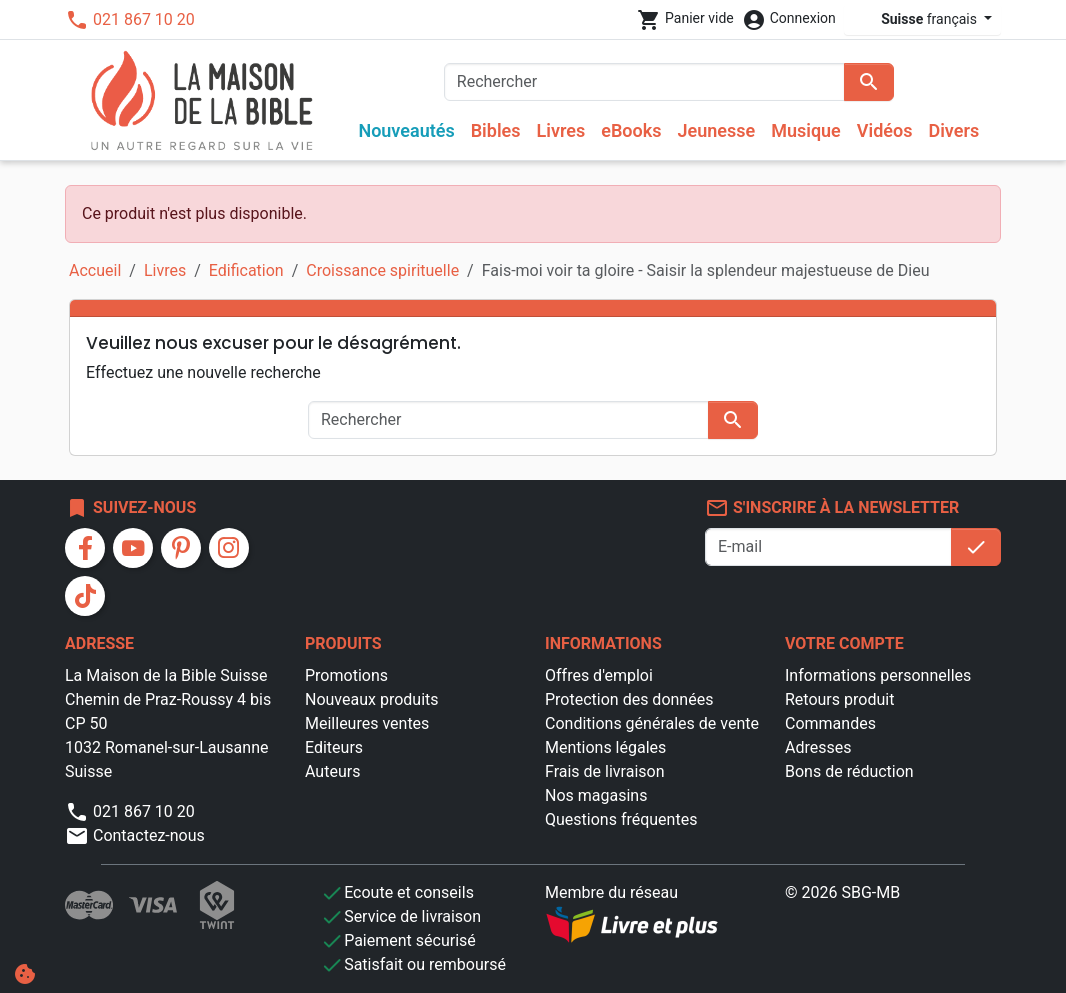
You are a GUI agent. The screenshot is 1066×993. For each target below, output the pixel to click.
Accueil (95, 270)
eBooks (631, 130)
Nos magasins (596, 795)
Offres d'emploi (599, 675)
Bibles (496, 130)
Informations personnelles (878, 675)
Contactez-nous (135, 835)
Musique (806, 130)
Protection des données (629, 699)
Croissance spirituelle (382, 270)
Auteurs (332, 771)
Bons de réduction (849, 771)
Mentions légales (605, 747)
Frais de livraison (605, 771)
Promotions (346, 675)
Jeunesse (716, 130)
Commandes (830, 723)
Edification (246, 270)
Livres (561, 130)
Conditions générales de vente (652, 723)
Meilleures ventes (367, 723)
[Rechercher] (644, 82)
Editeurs (334, 747)
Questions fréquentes (621, 819)
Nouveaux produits (372, 699)
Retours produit (839, 699)
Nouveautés (406, 130)
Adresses (818, 747)
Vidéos (885, 130)
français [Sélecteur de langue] (917, 19)
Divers (953, 130)
